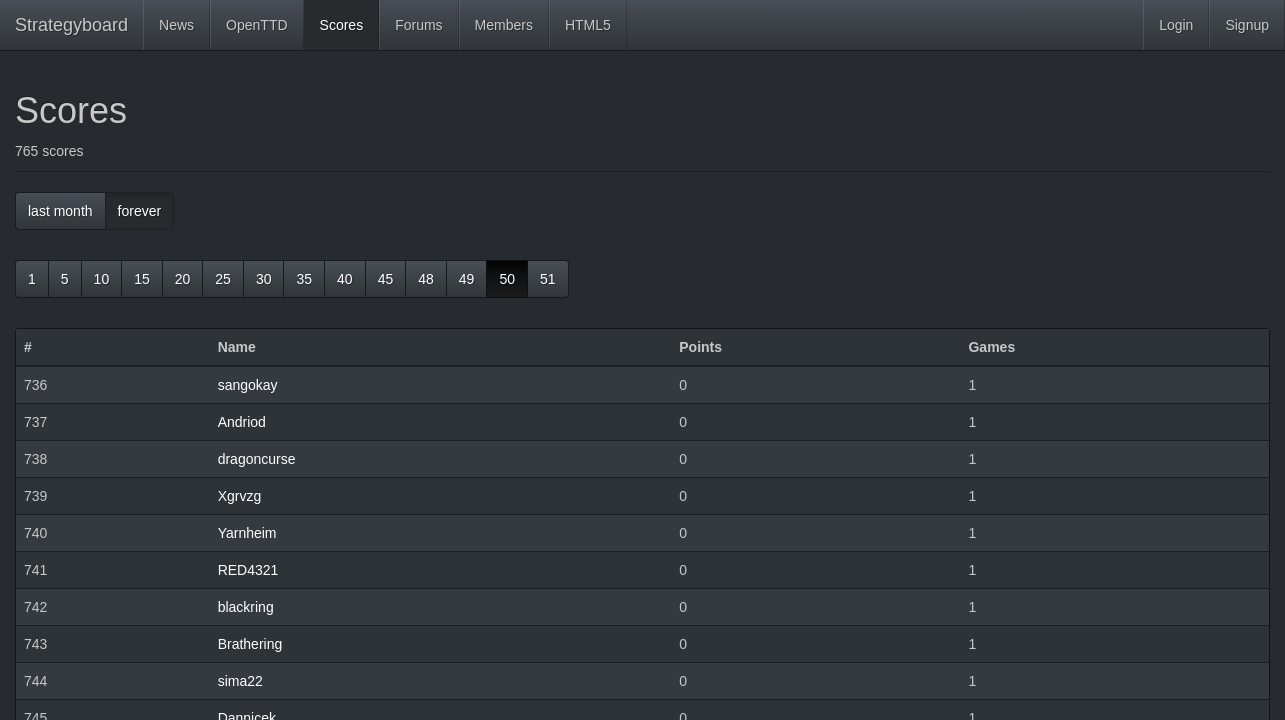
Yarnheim (247, 533)
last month (60, 211)
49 (467, 279)
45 (386, 279)
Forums (418, 25)
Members (504, 25)
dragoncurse (257, 459)
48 (426, 279)
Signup (1247, 25)
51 (548, 279)
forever (140, 211)
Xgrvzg (240, 496)
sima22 (240, 681)
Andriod (242, 422)
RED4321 (248, 570)
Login (1176, 25)
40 (345, 279)
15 (142, 279)
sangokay (248, 385)
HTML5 (588, 25)
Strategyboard (71, 25)
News (176, 25)
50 (507, 279)
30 (264, 279)
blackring (246, 607)
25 (223, 279)
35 (304, 279)
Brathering (250, 644)
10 (102, 279)
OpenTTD (256, 25)
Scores (342, 25)
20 (183, 279)
